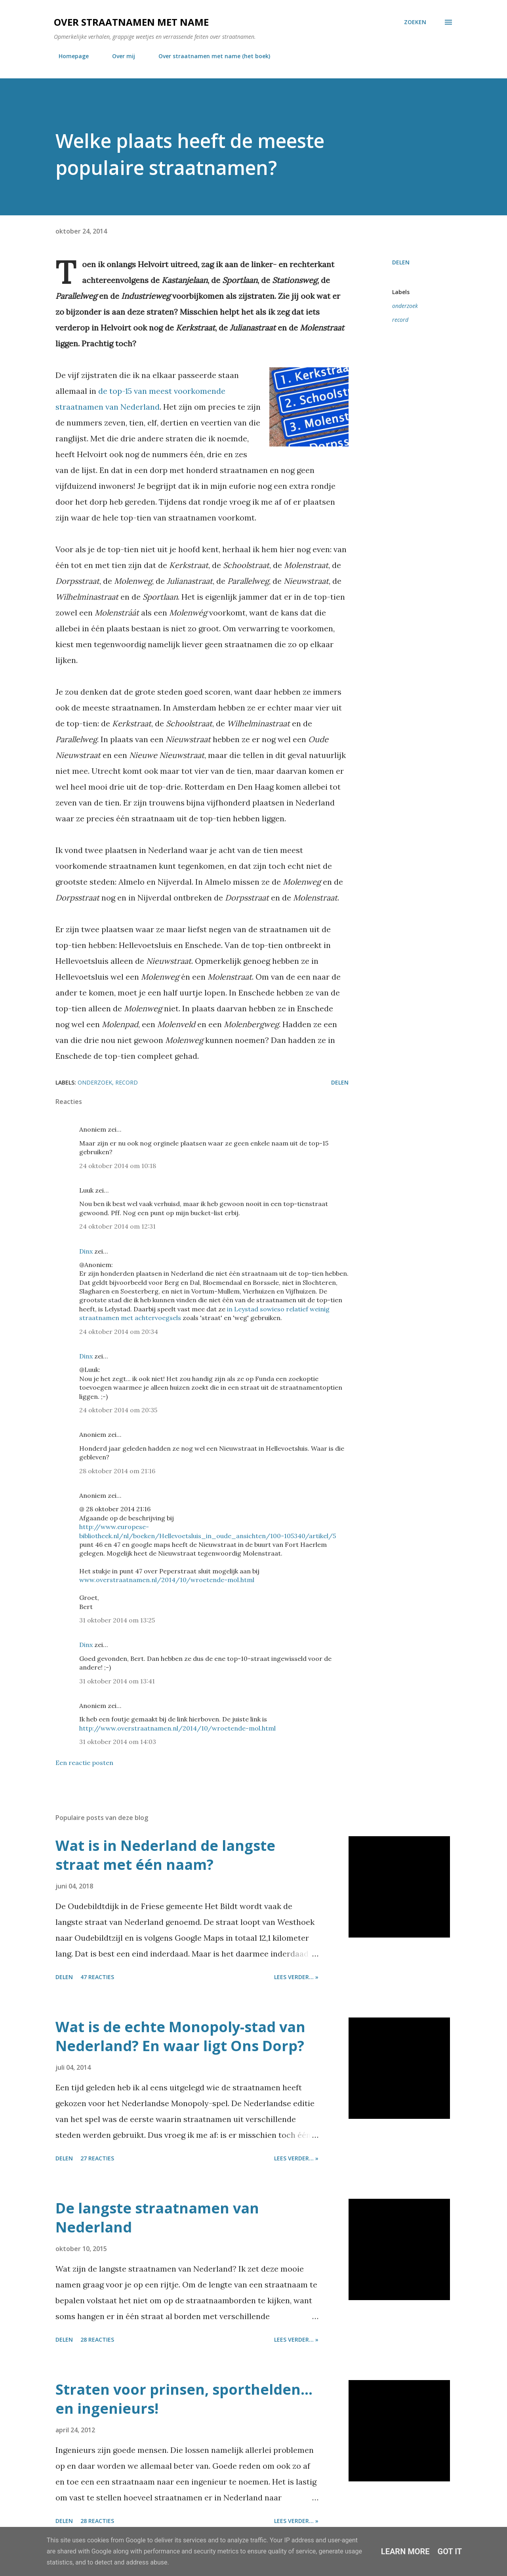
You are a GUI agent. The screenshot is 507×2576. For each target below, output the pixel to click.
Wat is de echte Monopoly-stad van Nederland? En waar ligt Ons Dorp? (180, 2036)
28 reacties (97, 2339)
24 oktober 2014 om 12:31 (117, 1226)
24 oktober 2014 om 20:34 (118, 1331)
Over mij (118, 56)
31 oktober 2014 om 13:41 (117, 1681)
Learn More (405, 2551)
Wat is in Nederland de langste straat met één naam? (165, 1855)
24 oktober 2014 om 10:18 (117, 1166)
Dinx (86, 1251)
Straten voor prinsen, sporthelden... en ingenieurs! (184, 2399)
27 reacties (97, 2158)
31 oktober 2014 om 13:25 (117, 1620)
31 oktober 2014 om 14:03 (117, 1742)
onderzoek (405, 306)
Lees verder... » (296, 1977)
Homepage (69, 56)
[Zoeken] (415, 22)
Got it (450, 2551)
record (400, 319)
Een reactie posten (84, 1763)
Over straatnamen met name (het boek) (209, 56)
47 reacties (97, 1977)
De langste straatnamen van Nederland (157, 2217)
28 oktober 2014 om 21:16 (117, 1471)
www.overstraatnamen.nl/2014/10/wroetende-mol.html (166, 1580)
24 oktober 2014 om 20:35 (118, 1410)
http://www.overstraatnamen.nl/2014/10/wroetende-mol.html (177, 1728)
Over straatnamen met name (131, 21)
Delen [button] (401, 262)
